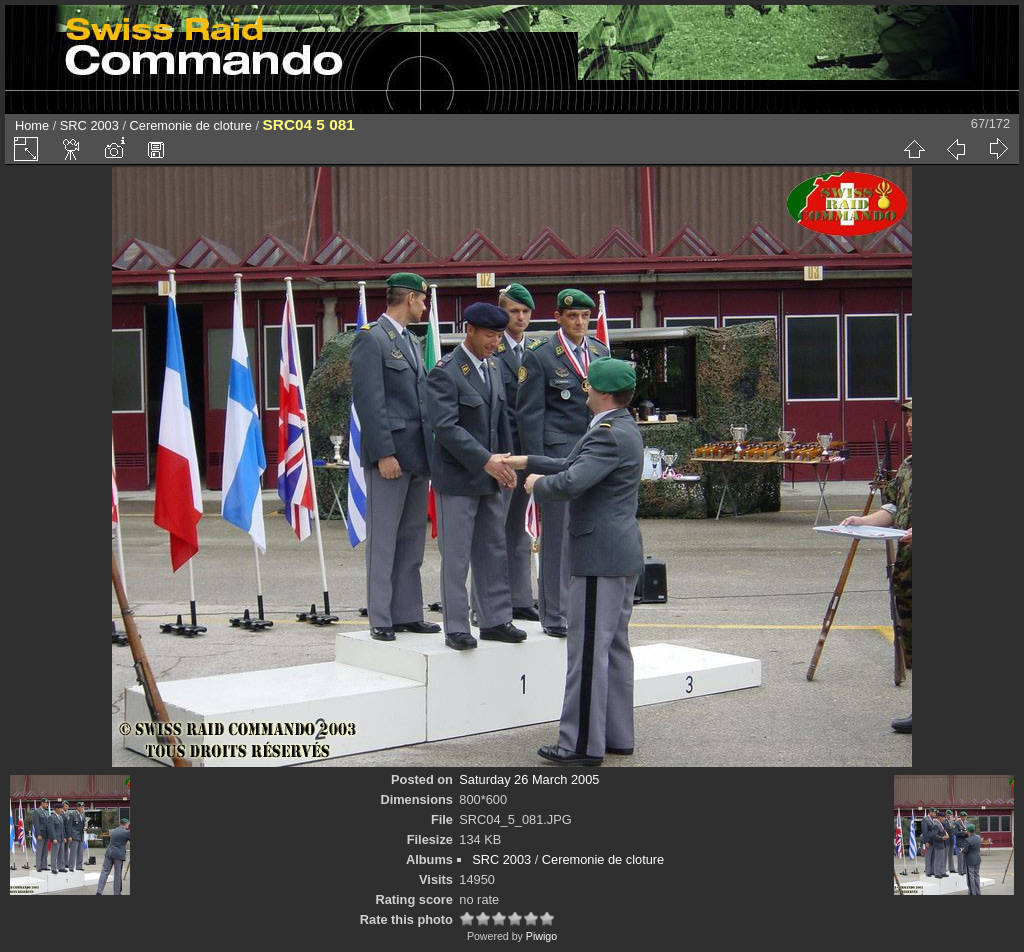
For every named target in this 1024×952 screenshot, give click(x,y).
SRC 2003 (89, 125)
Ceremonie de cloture (191, 125)
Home (32, 125)
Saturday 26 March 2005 (529, 779)
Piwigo (541, 936)
